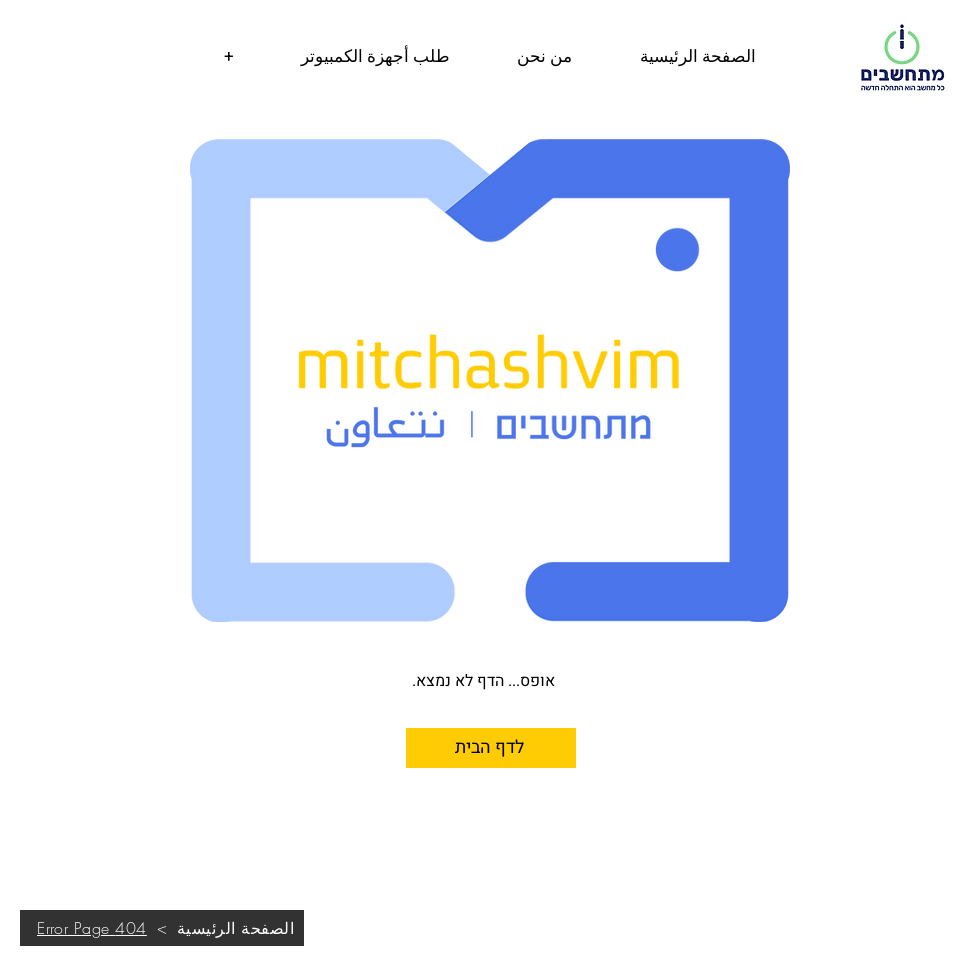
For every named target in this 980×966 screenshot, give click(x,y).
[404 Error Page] (92, 928)
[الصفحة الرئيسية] (235, 928)
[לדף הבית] (491, 748)
